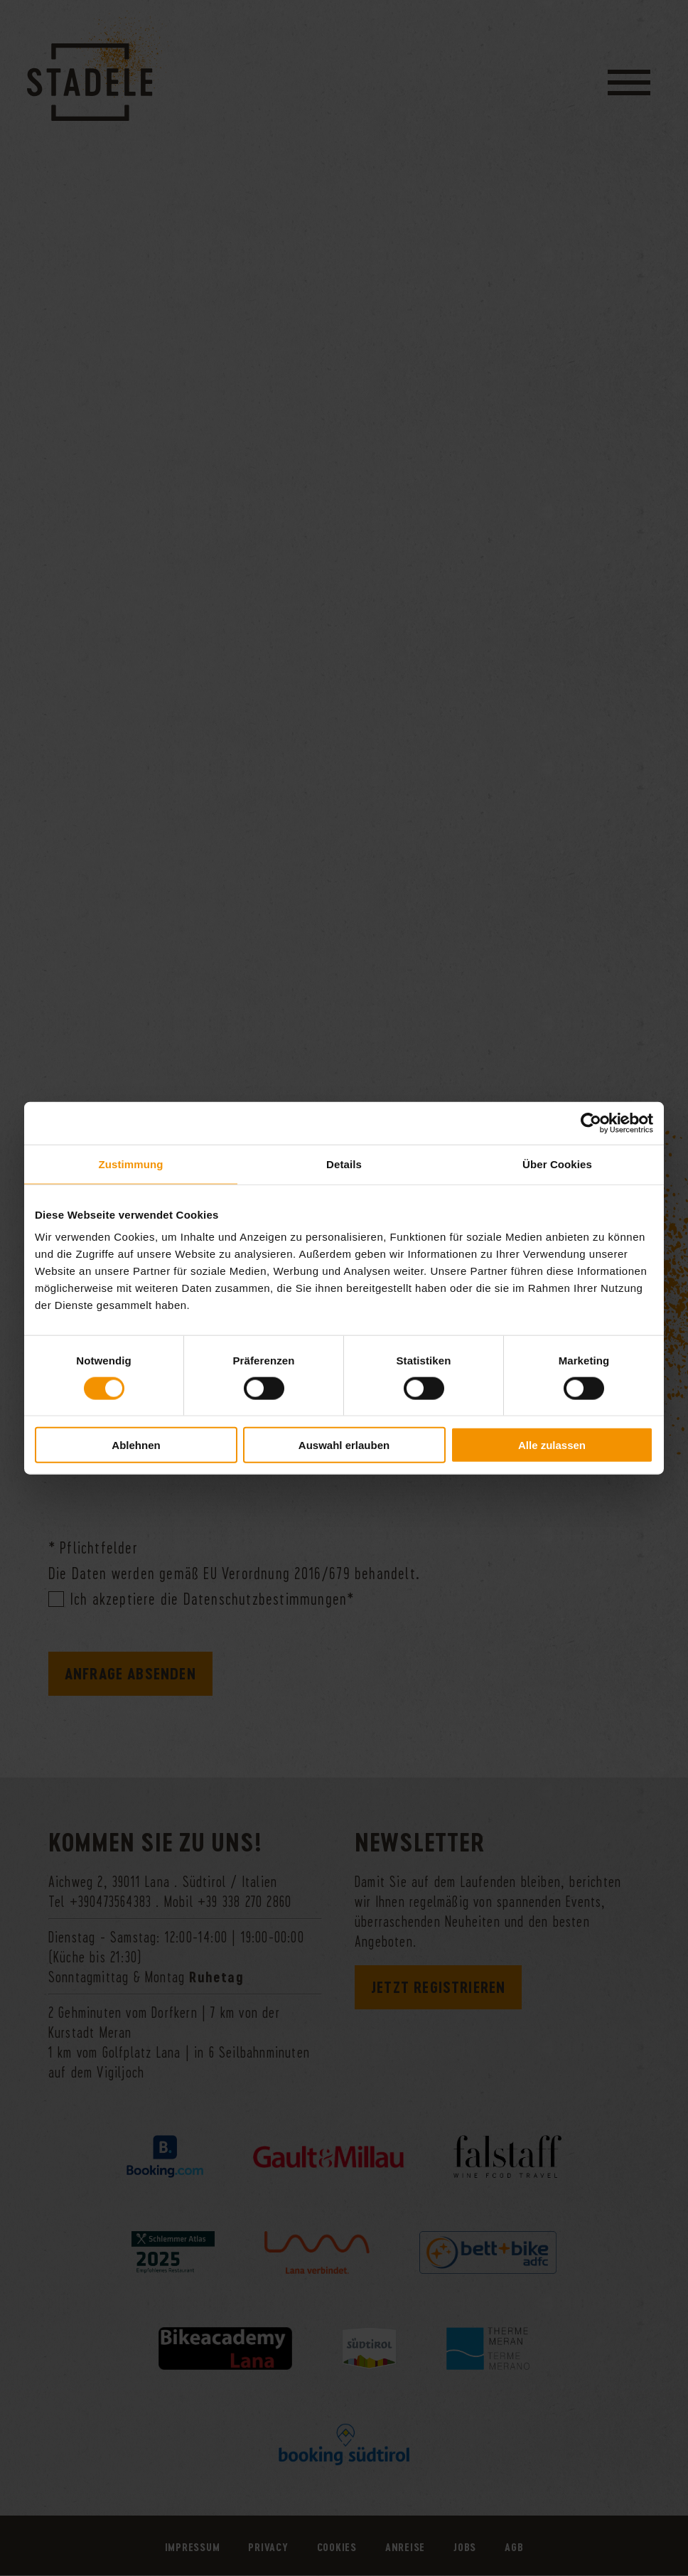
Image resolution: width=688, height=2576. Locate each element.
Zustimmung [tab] (131, 1164)
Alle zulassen (552, 1445)
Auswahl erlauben (344, 1445)
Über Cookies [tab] (557, 1164)
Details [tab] (344, 1164)
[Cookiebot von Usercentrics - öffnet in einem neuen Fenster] (591, 1122)
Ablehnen (136, 1445)
